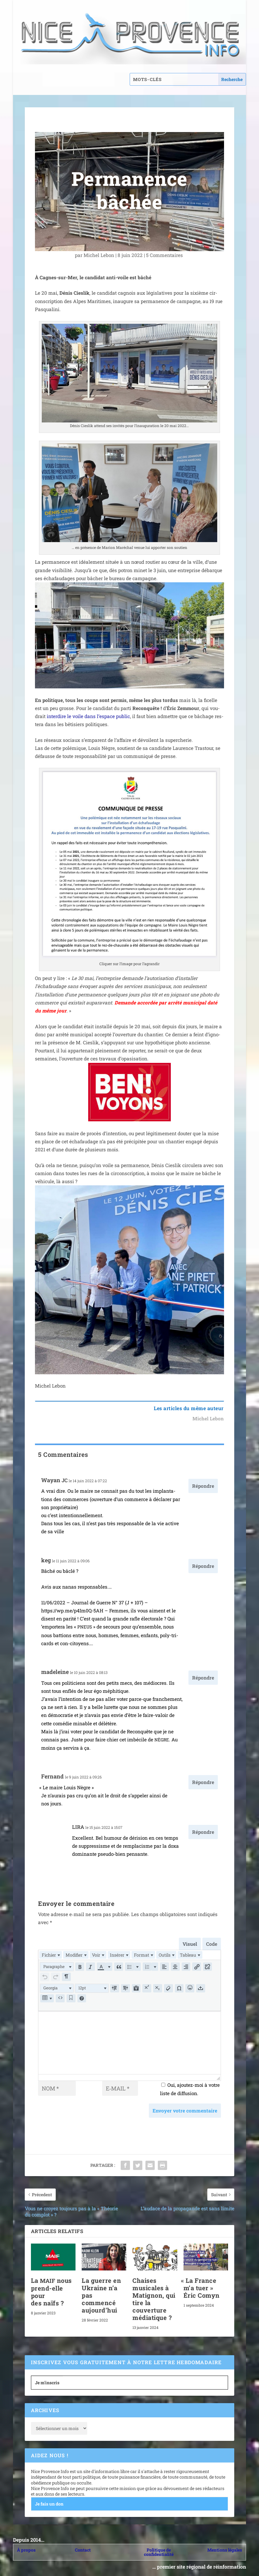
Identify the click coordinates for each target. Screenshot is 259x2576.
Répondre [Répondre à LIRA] (203, 1832)
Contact (83, 2546)
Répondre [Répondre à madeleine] (203, 1678)
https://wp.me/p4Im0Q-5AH (72, 1610)
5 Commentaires (165, 255)
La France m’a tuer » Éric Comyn (201, 2283)
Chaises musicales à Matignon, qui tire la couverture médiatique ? (153, 2294)
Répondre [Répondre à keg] (203, 1566)
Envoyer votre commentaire (185, 2106)
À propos (26, 2546)
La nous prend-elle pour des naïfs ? (51, 2287)
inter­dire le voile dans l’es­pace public (88, 716)
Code (211, 1944)
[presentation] (50, 1954)
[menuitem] (50, 1954)
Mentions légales (224, 2546)
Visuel (190, 1944)
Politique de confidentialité (159, 2548)
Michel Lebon (99, 255)
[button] (57, 1966)
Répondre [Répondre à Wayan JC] (203, 1486)
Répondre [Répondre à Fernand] (203, 1782)
